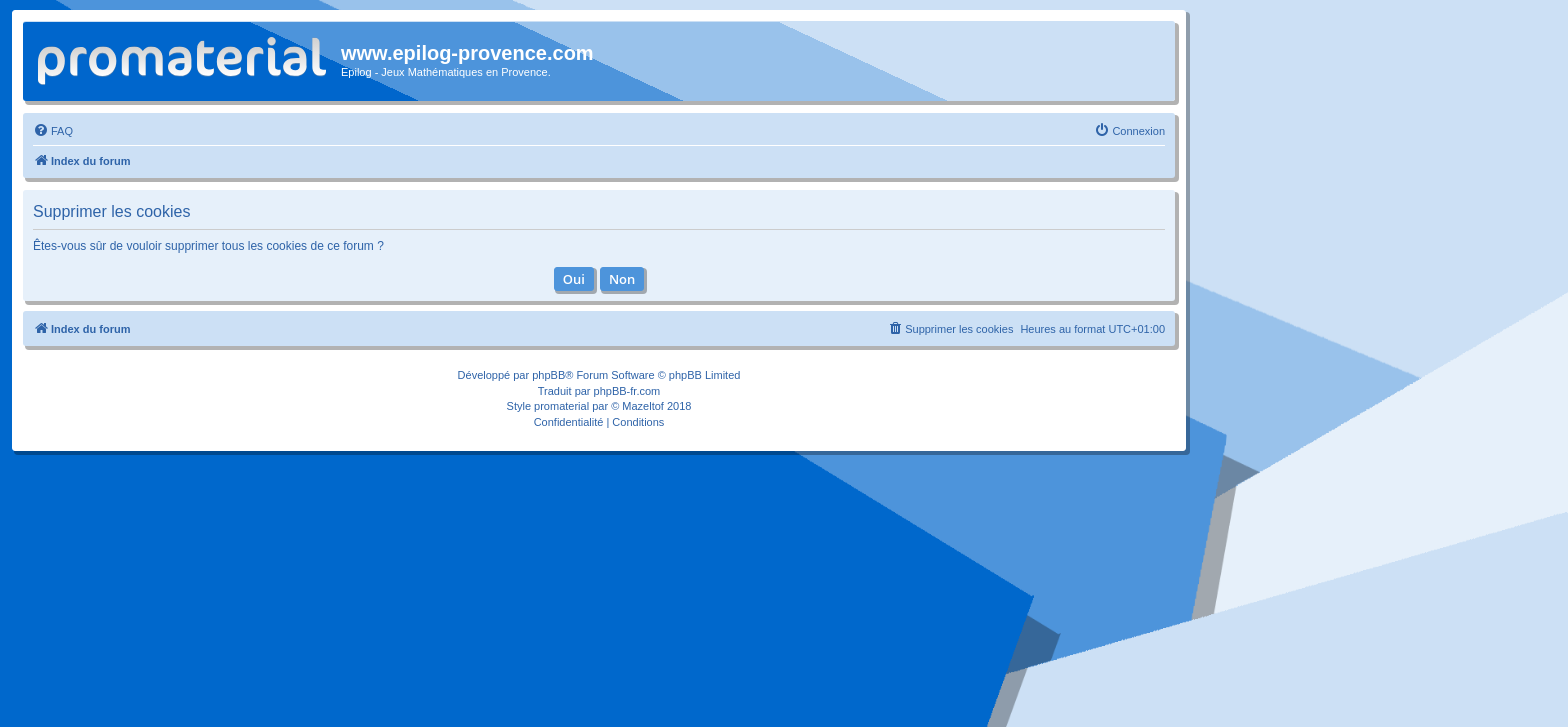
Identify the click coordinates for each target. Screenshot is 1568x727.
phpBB (548, 375)
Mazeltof (643, 406)
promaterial (561, 406)
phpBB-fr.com (627, 391)
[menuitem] (53, 131)
